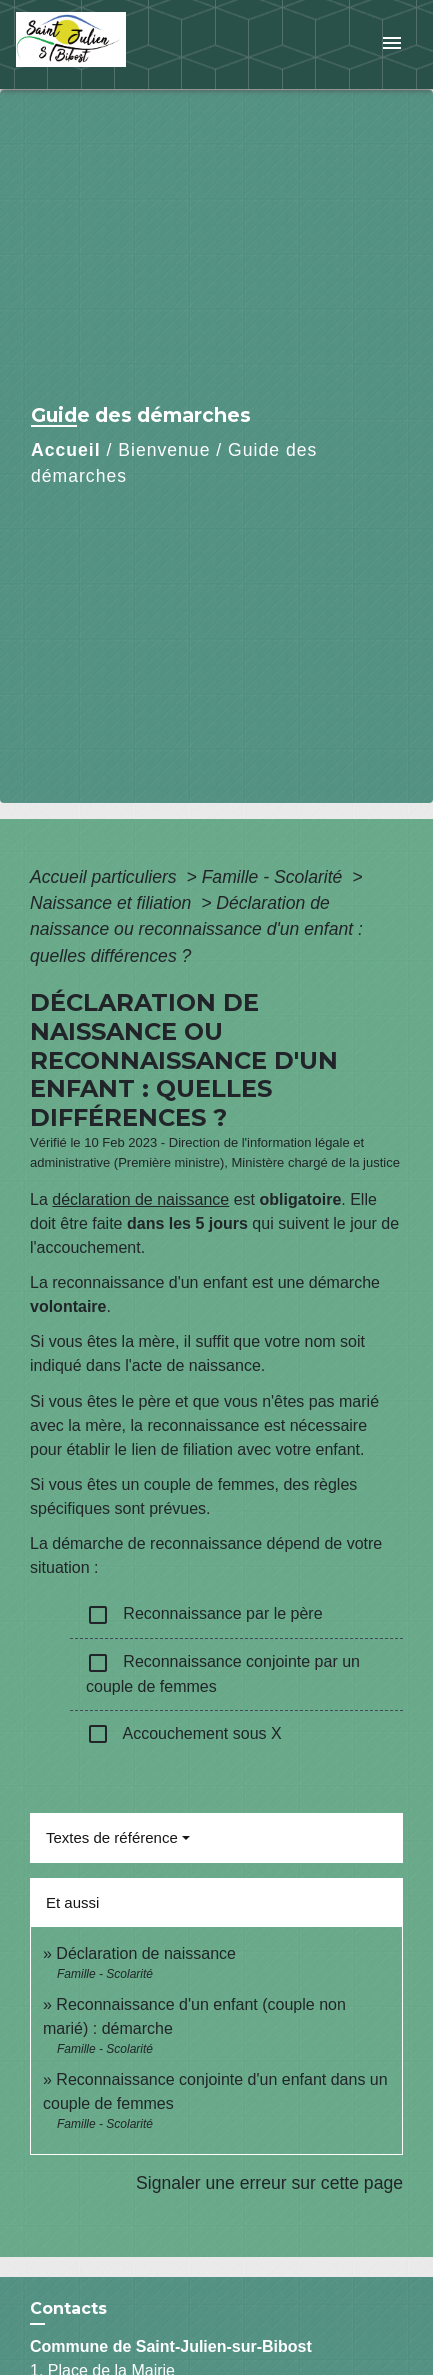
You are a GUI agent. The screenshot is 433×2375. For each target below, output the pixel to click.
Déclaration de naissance (146, 1953)
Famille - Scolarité (275, 877)
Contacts (68, 2308)
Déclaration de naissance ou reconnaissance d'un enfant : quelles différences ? (196, 929)
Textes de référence (112, 1837)
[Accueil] (91, 44)
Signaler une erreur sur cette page (269, 2183)
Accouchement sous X (184, 1734)
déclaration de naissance (140, 1199)
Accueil (66, 450)
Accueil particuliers (106, 877)
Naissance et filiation (113, 903)
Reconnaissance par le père (204, 1615)
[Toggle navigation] (392, 44)
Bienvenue (164, 450)
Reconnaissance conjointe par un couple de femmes (223, 1673)
